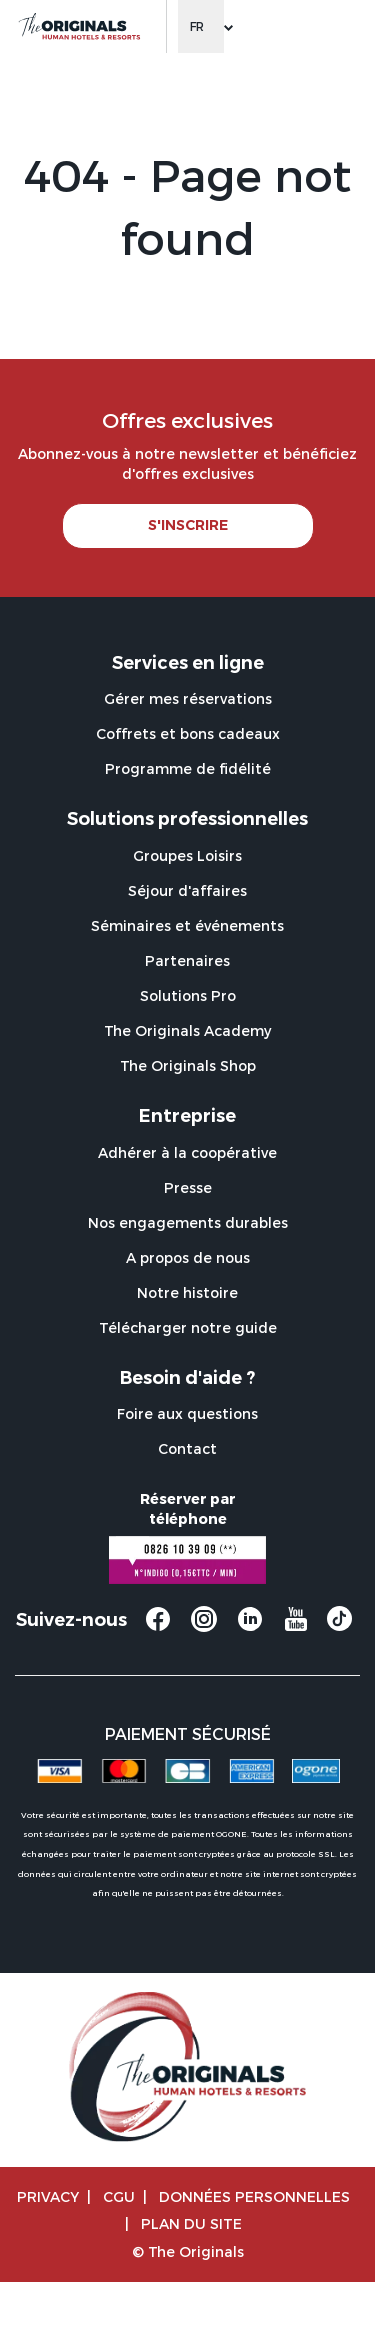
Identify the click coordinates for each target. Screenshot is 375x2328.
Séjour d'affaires (187, 890)
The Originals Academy (187, 1030)
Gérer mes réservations (188, 698)
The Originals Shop (188, 1065)
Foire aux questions (187, 1413)
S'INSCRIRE (188, 525)
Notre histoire (187, 1292)
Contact (187, 1448)
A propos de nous (188, 1257)
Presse (188, 1187)
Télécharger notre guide (188, 1327)
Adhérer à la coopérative (187, 1152)
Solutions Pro (188, 995)
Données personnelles (254, 2196)
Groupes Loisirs (187, 855)
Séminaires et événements (187, 925)
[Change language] (201, 26)
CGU (119, 2196)
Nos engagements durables (188, 1222)
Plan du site (191, 2223)
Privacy (48, 2196)
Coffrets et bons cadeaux (188, 733)
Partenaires (187, 960)
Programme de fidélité (188, 768)
